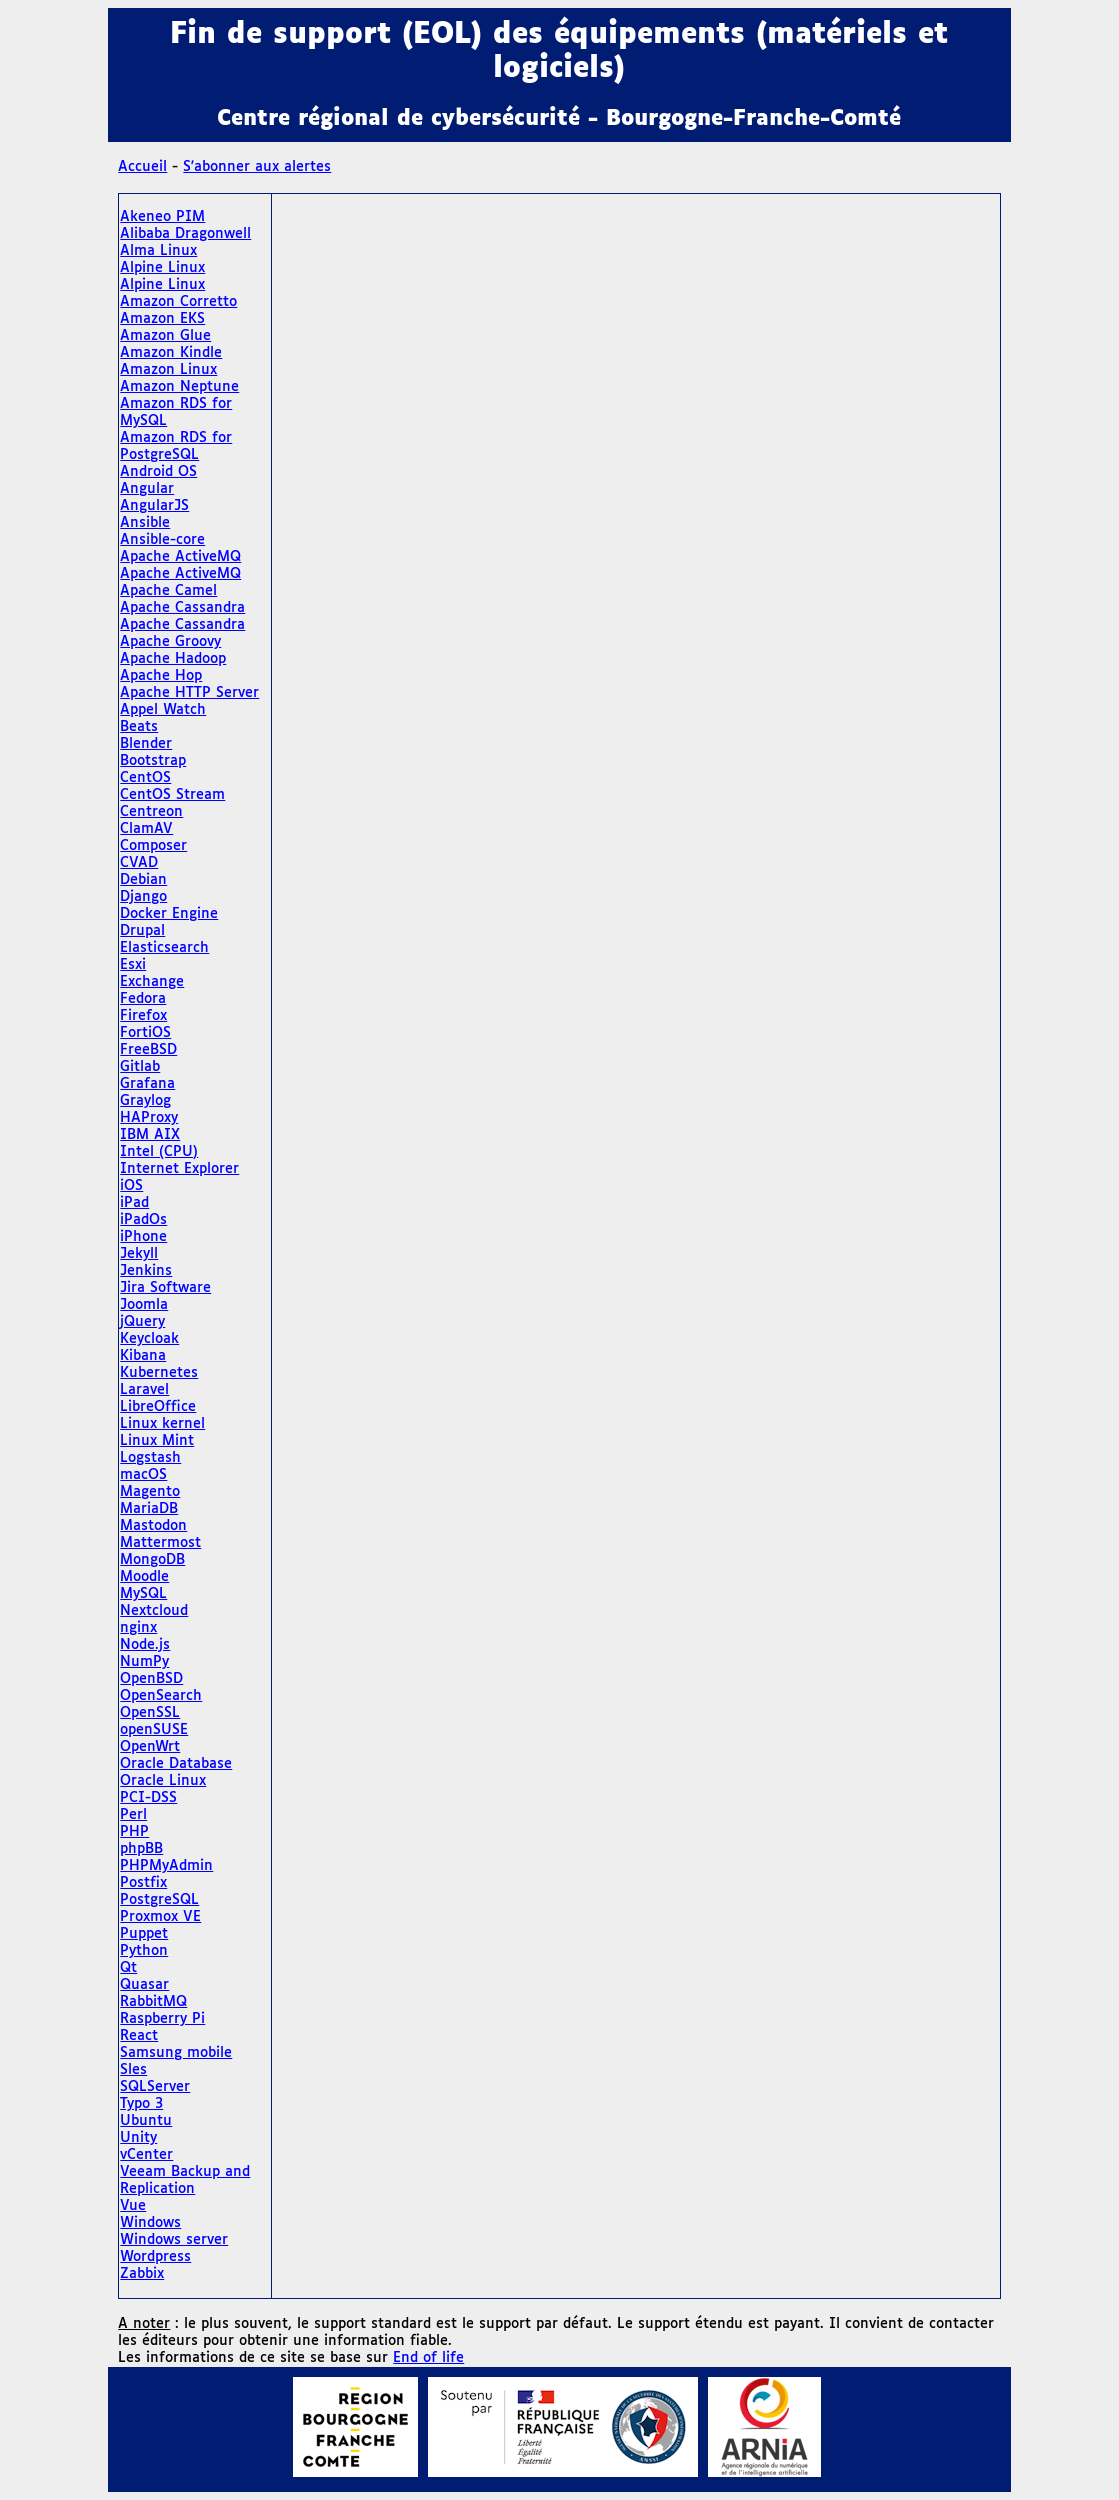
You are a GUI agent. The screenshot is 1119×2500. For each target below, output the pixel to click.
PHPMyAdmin (166, 1866)
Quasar (144, 1985)
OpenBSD (151, 1679)
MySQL (143, 1594)
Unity (138, 2138)
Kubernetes (159, 1373)
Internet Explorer (179, 1169)
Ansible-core (162, 540)
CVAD (139, 863)
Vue (133, 2206)
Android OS (158, 472)
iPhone (143, 1237)
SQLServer (155, 2087)
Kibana (143, 1356)
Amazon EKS (162, 319)
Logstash (150, 1458)
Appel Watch (163, 710)
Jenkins (146, 1271)
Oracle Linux (163, 1781)
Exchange (152, 982)
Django (143, 897)
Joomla (144, 1305)
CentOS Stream (172, 795)
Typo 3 (141, 2104)
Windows (150, 2223)
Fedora (143, 999)
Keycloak (149, 1339)
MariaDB (149, 1509)
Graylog (145, 1101)
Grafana (147, 1084)
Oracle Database (176, 1764)
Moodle (144, 1577)
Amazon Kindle (171, 353)
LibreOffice (158, 1407)
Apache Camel (168, 591)
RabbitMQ (153, 2002)
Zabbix (142, 2274)
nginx (138, 1628)
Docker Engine (169, 914)
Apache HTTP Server (189, 693)
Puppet (144, 1934)
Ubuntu (146, 2121)
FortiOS (145, 1033)
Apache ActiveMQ (180, 557)
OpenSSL (150, 1713)
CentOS (145, 778)
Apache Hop (161, 676)
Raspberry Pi (162, 2019)
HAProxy (149, 1118)
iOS (131, 1186)
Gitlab (140, 1067)
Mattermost (160, 1543)
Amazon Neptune (179, 387)
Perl (133, 1815)
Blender (146, 744)
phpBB (141, 1849)
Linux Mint (157, 1441)
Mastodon (153, 1526)
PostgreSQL (159, 1900)
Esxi (133, 965)
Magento (150, 1492)
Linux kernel (162, 1424)
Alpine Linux (162, 268)
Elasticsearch (164, 948)
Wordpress (155, 2257)
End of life (428, 2358)
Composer (153, 846)
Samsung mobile (176, 2053)
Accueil (142, 167)
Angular (147, 489)
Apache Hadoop (173, 659)
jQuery (142, 1322)
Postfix (143, 1883)
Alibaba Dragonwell (185, 234)
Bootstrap (153, 761)
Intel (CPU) (159, 1152)
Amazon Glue (165, 336)
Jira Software (165, 1288)
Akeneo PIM (162, 217)
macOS (143, 1475)
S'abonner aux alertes (257, 167)
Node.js (145, 1645)
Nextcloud (154, 1611)
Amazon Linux (168, 370)
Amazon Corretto (178, 302)
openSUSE (154, 1730)
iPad (134, 1203)
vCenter (146, 2155)
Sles (133, 2070)
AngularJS (154, 506)
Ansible (145, 523)
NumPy (144, 1662)
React (139, 2036)
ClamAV (146, 829)
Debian (143, 880)
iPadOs (143, 1220)
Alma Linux (158, 251)
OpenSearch (161, 1696)
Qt (128, 1968)
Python (144, 1951)
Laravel (144, 1390)
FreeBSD (148, 1050)
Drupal (142, 931)
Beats (139, 727)
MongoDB (152, 1560)
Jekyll (139, 1254)
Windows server (174, 2240)
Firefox (143, 1016)
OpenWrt (150, 1747)
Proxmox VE (160, 1917)
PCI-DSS (148, 1798)
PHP (134, 1832)
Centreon (151, 812)
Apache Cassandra (182, 608)
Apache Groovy (170, 642)
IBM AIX (150, 1135)
